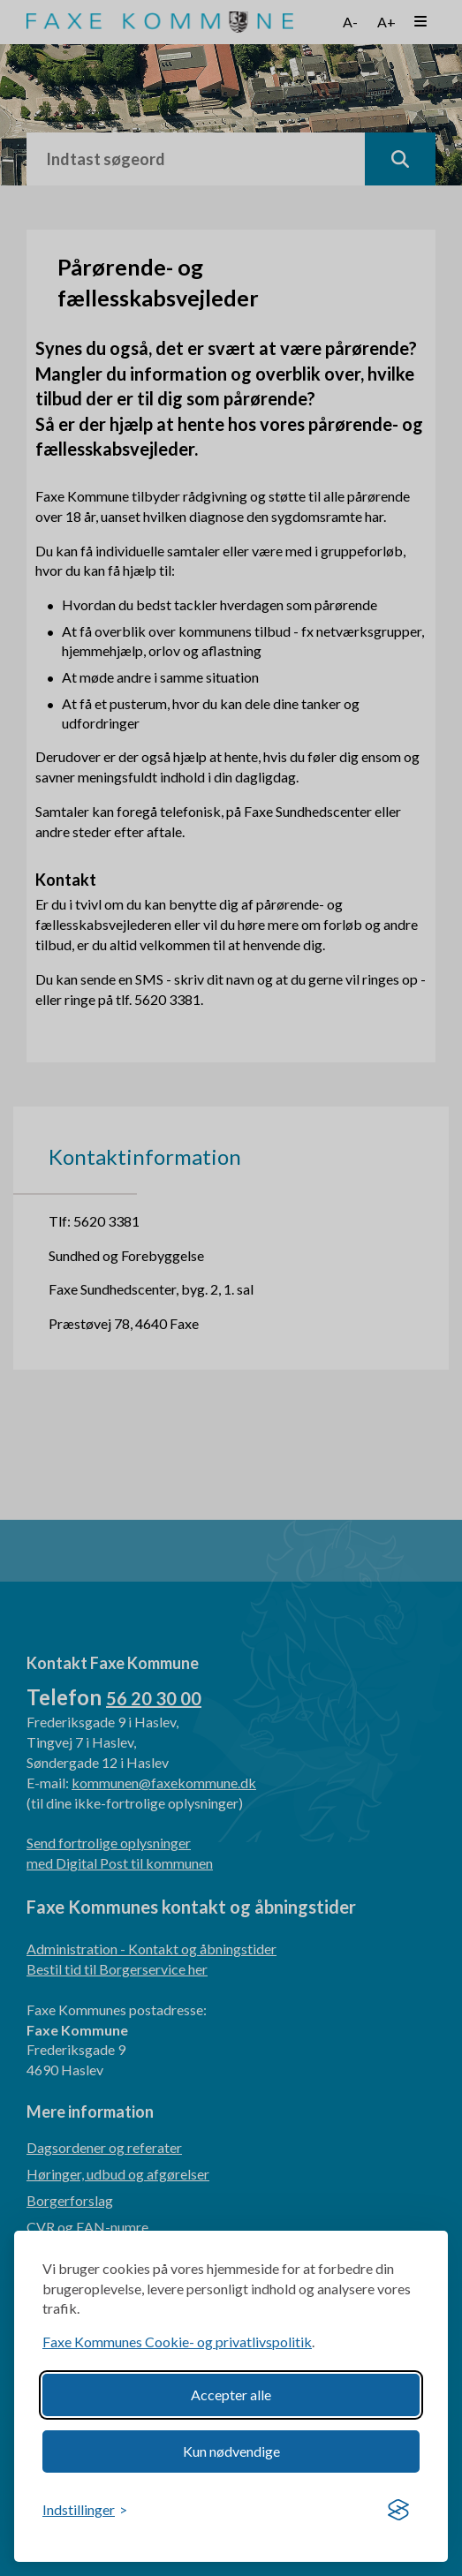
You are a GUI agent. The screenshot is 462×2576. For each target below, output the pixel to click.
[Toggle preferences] (84, 2510)
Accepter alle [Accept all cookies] (231, 2394)
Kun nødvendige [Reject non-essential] (231, 2451)
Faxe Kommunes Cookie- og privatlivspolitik (177, 2341)
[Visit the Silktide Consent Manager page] (398, 2510)
